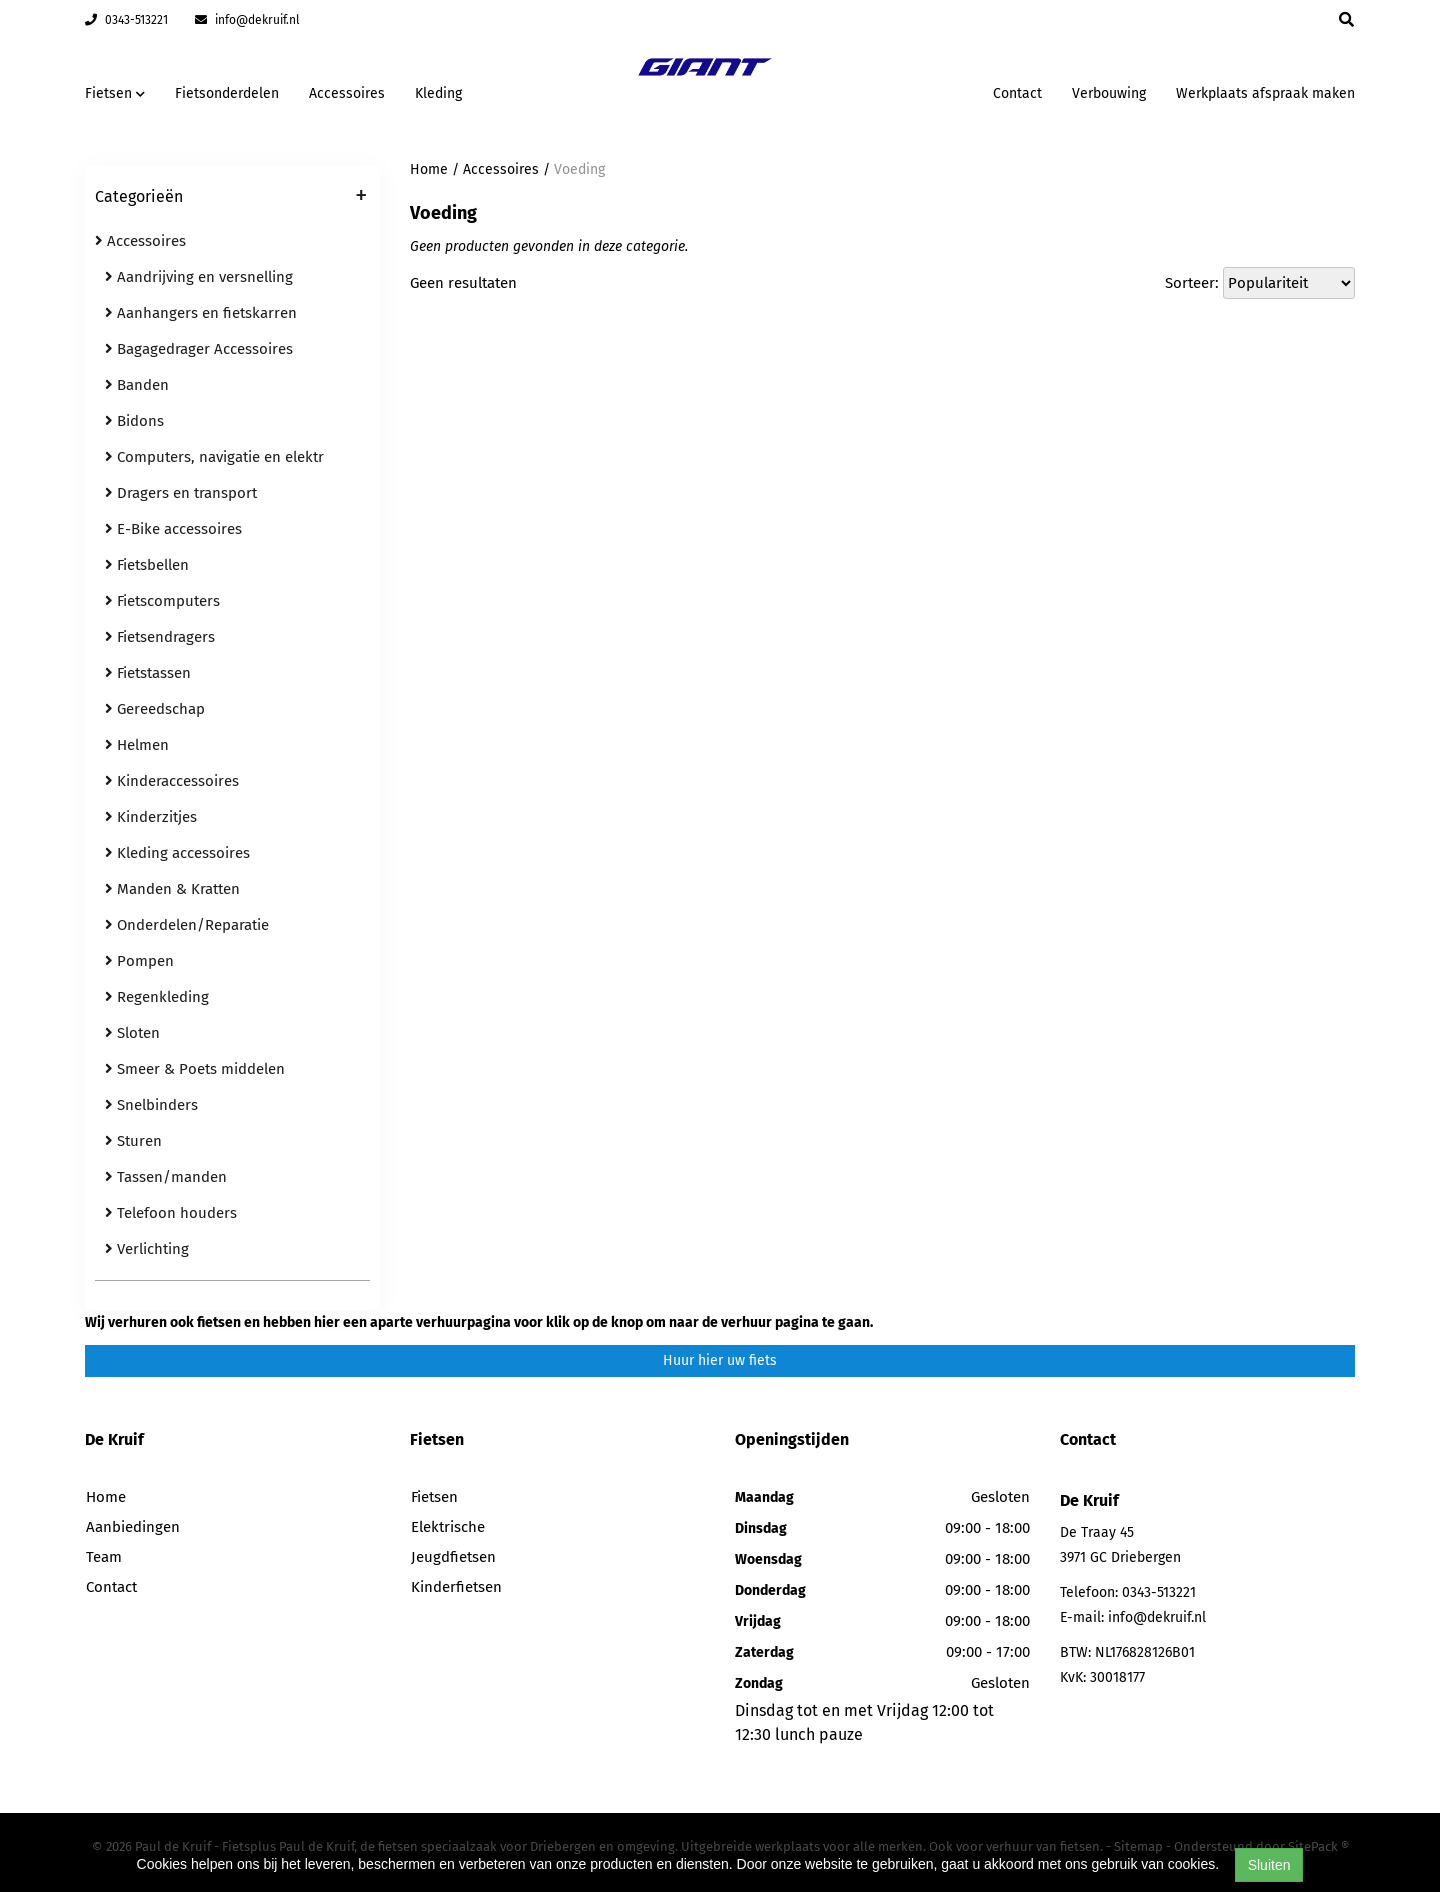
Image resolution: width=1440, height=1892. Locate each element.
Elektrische (448, 1527)
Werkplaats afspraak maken (1265, 93)
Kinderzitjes (151, 817)
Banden (137, 385)
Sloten (132, 1033)
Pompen (139, 961)
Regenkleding (157, 997)
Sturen (133, 1141)
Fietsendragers (160, 637)
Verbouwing (1109, 93)
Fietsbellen (147, 565)
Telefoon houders (171, 1213)
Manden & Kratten (172, 889)
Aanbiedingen (133, 1527)
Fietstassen (148, 673)
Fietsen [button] (115, 93)
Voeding (579, 169)
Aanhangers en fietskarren (201, 313)
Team (104, 1557)
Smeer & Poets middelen (195, 1069)
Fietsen (434, 1497)
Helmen (137, 745)
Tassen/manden (166, 1177)
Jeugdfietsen (453, 1557)
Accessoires (347, 93)
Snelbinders (151, 1105)
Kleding (438, 93)
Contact (1017, 93)
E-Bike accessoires (173, 529)
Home (429, 169)
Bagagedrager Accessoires (199, 349)
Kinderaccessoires (172, 781)
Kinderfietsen (456, 1587)
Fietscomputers (162, 601)
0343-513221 (126, 20)
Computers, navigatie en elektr (214, 457)
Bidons (134, 421)
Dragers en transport (181, 493)
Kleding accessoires (177, 853)
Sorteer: (1192, 283)
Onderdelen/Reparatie (187, 925)
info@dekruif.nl (247, 20)
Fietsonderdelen (227, 93)
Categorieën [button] (231, 198)
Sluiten (1269, 1865)
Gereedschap (155, 709)
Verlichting (147, 1249)
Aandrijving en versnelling (199, 277)
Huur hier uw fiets (720, 1360)
